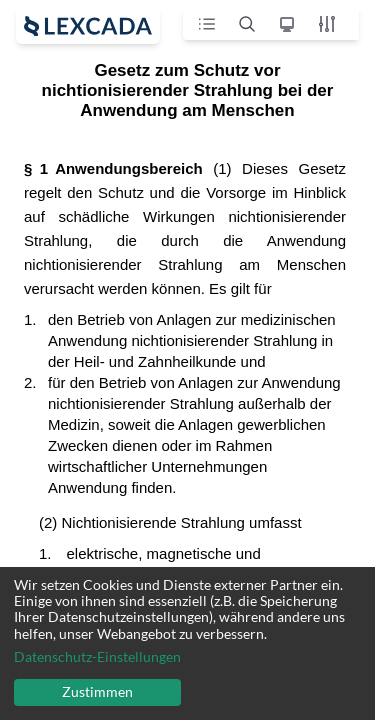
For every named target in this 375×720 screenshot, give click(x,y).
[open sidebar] (88, 26)
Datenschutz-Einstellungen (97, 657)
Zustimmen (97, 691)
